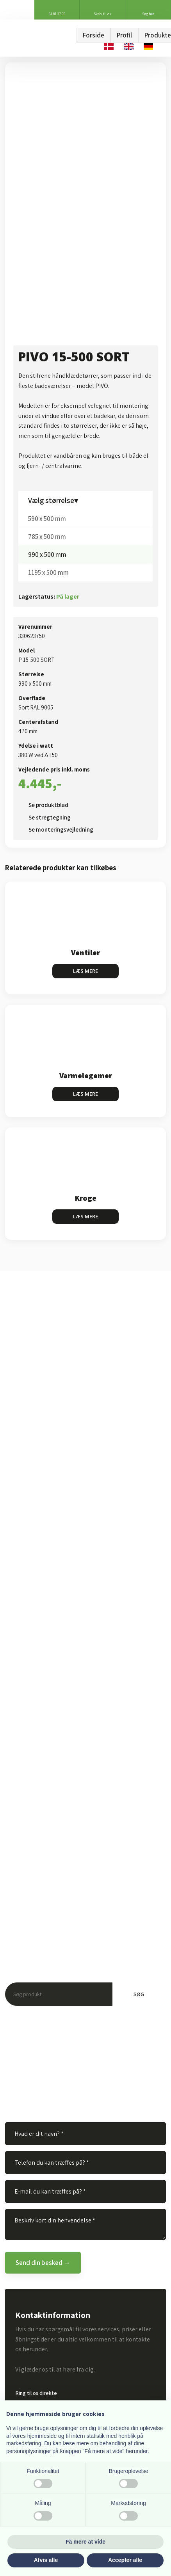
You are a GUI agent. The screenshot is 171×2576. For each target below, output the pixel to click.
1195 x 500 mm (48, 572)
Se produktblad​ (48, 805)
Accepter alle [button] (125, 2560)
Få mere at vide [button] (85, 2542)
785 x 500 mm (47, 536)
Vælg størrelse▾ (53, 500)
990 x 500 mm (47, 554)
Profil (124, 35)
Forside (93, 35)
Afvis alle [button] (46, 2560)
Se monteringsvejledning (60, 829)
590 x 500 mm (47, 518)
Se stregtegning (49, 817)
